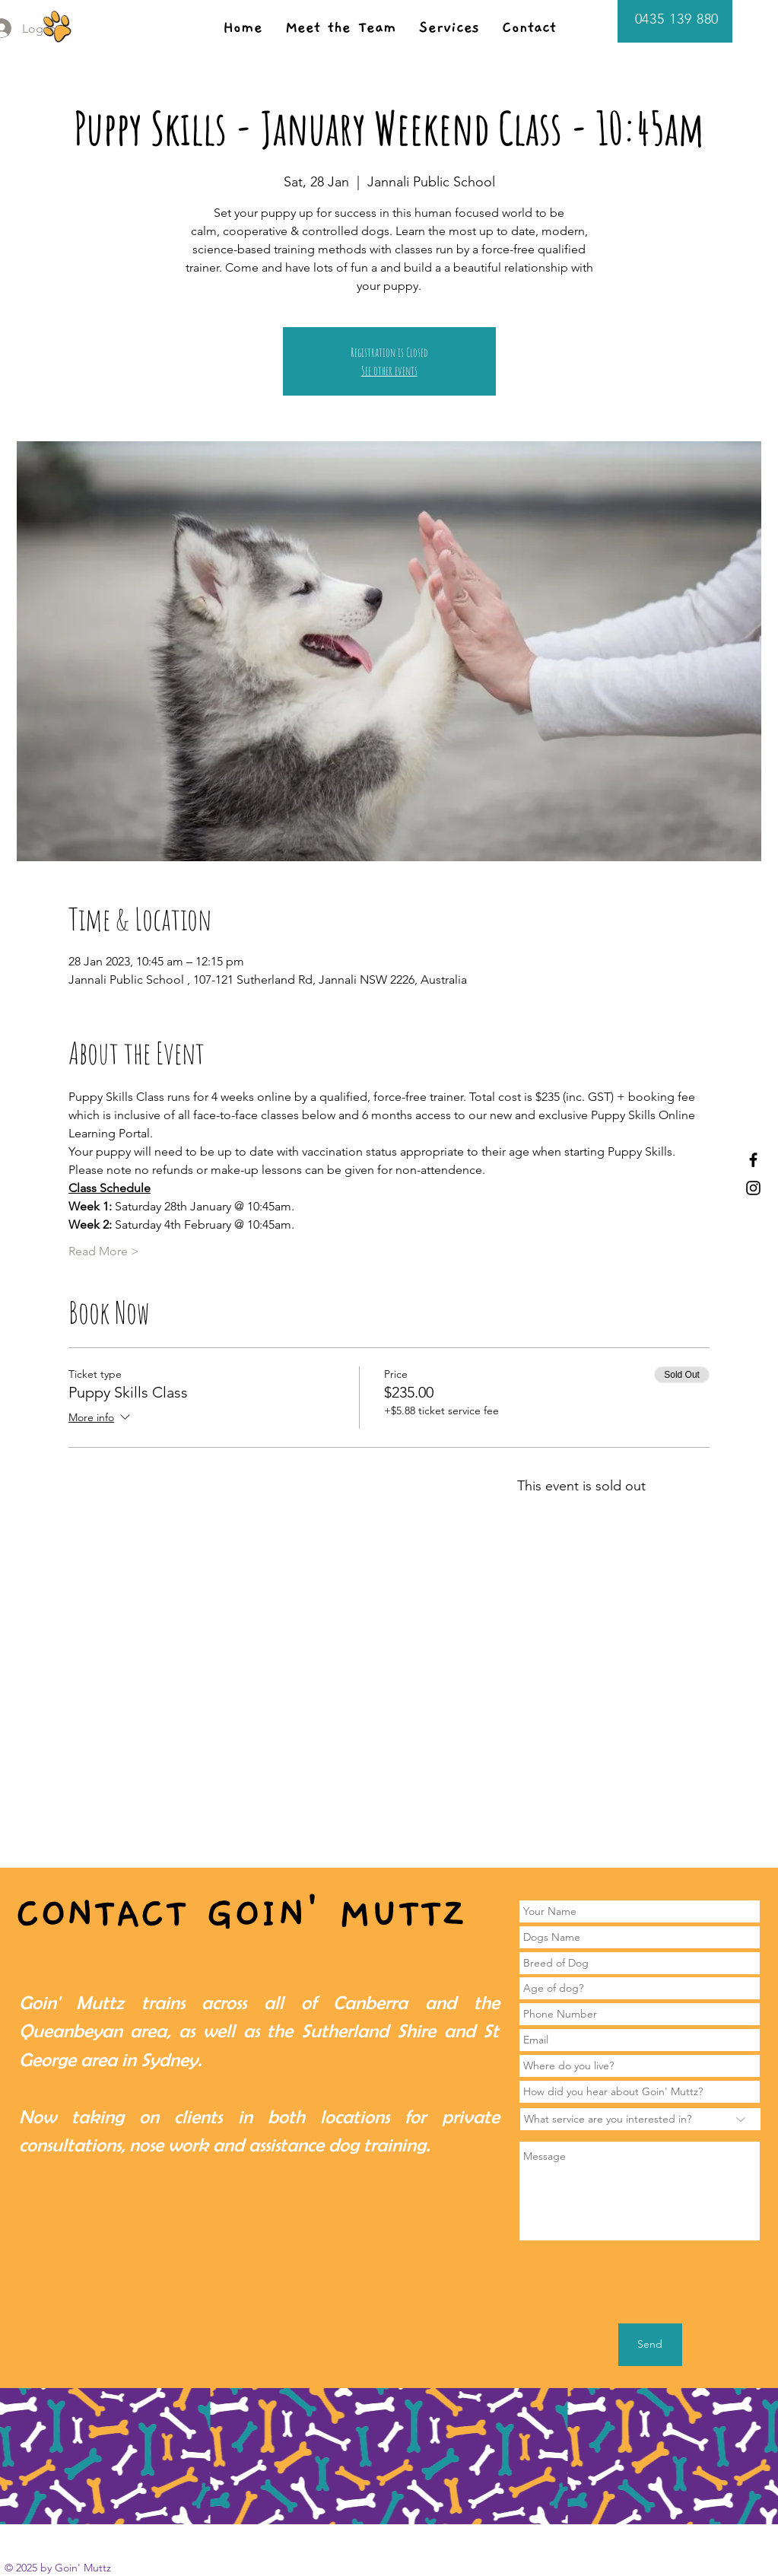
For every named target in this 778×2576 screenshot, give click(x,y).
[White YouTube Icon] (677, 2527)
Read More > (103, 1251)
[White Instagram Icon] (734, 2527)
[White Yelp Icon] (706, 2527)
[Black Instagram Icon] (753, 1187)
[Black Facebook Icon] (753, 1159)
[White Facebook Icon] (649, 2527)
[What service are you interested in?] (640, 2119)
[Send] (650, 2344)
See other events (389, 370)
